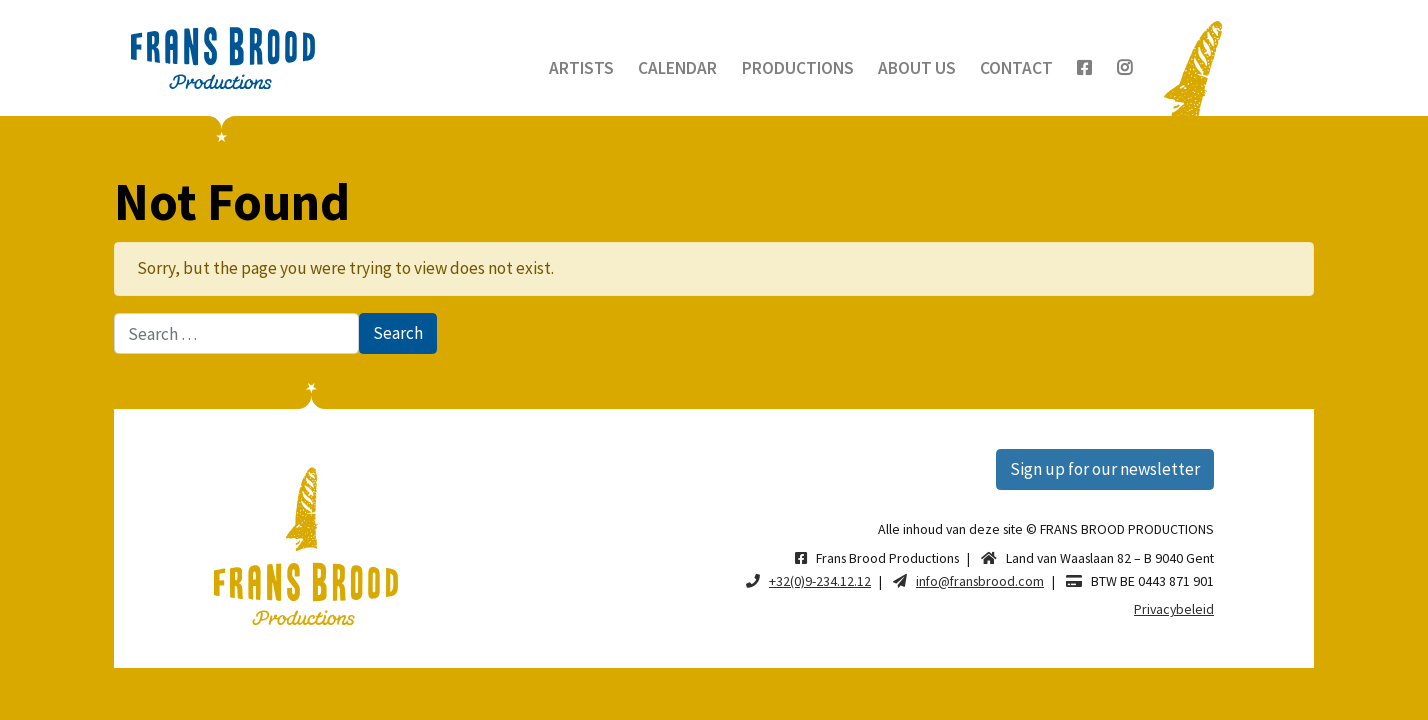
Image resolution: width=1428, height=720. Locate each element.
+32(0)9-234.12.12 (820, 581)
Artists (581, 68)
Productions (798, 68)
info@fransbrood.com (980, 581)
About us (917, 68)
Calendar (677, 68)
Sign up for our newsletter (1105, 469)
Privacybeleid (1174, 609)
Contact (1016, 68)
